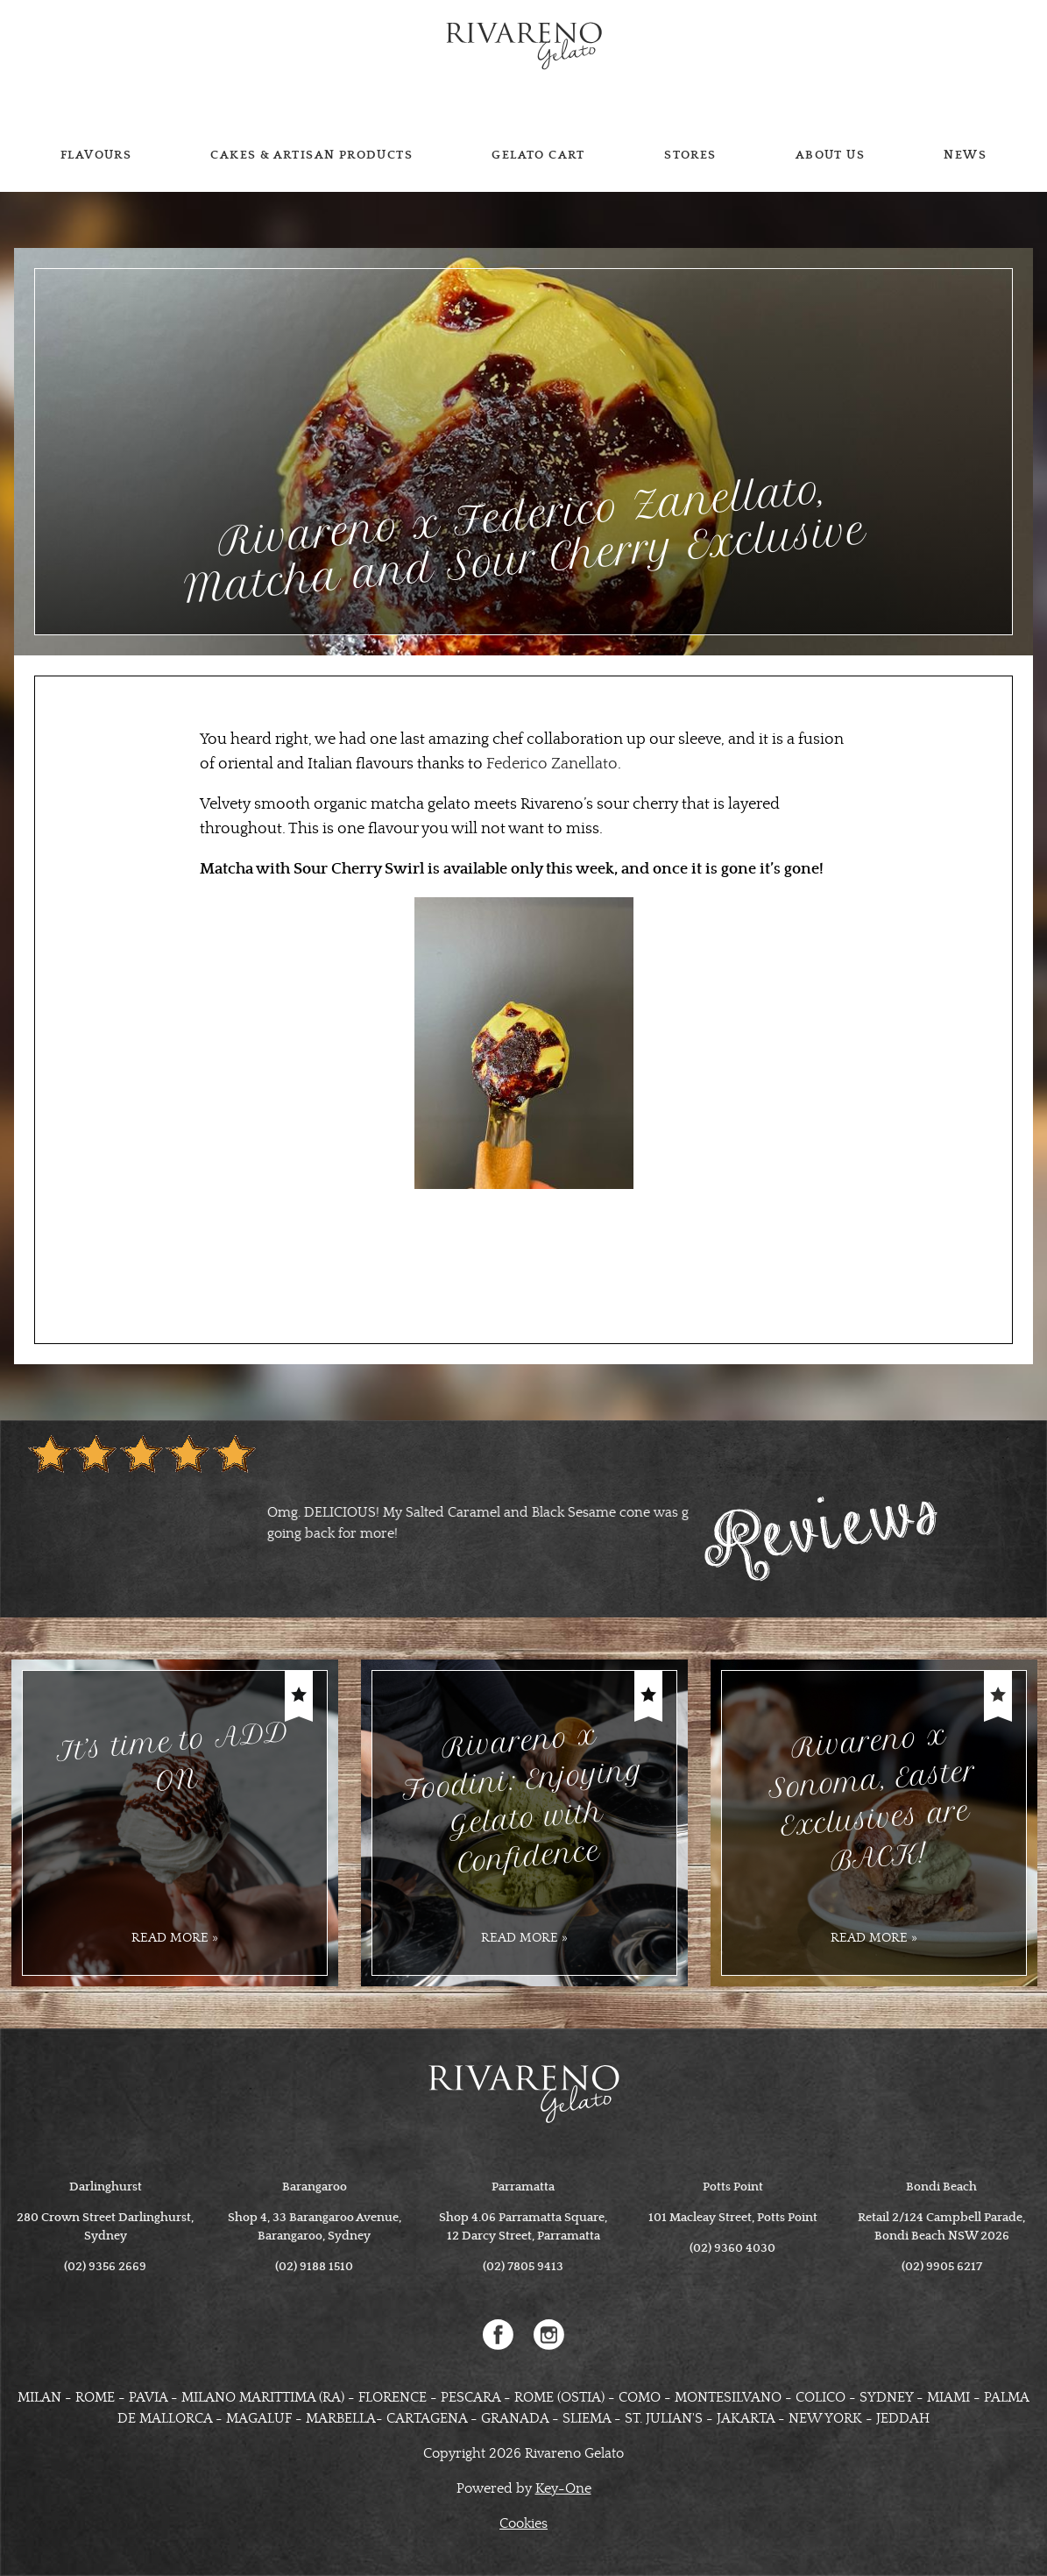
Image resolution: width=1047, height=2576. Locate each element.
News (965, 155)
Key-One (563, 2488)
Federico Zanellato (552, 764)
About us (830, 155)
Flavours (95, 155)
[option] (358, 1512)
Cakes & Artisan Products (311, 155)
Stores (690, 155)
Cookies (523, 2523)
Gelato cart (538, 155)
